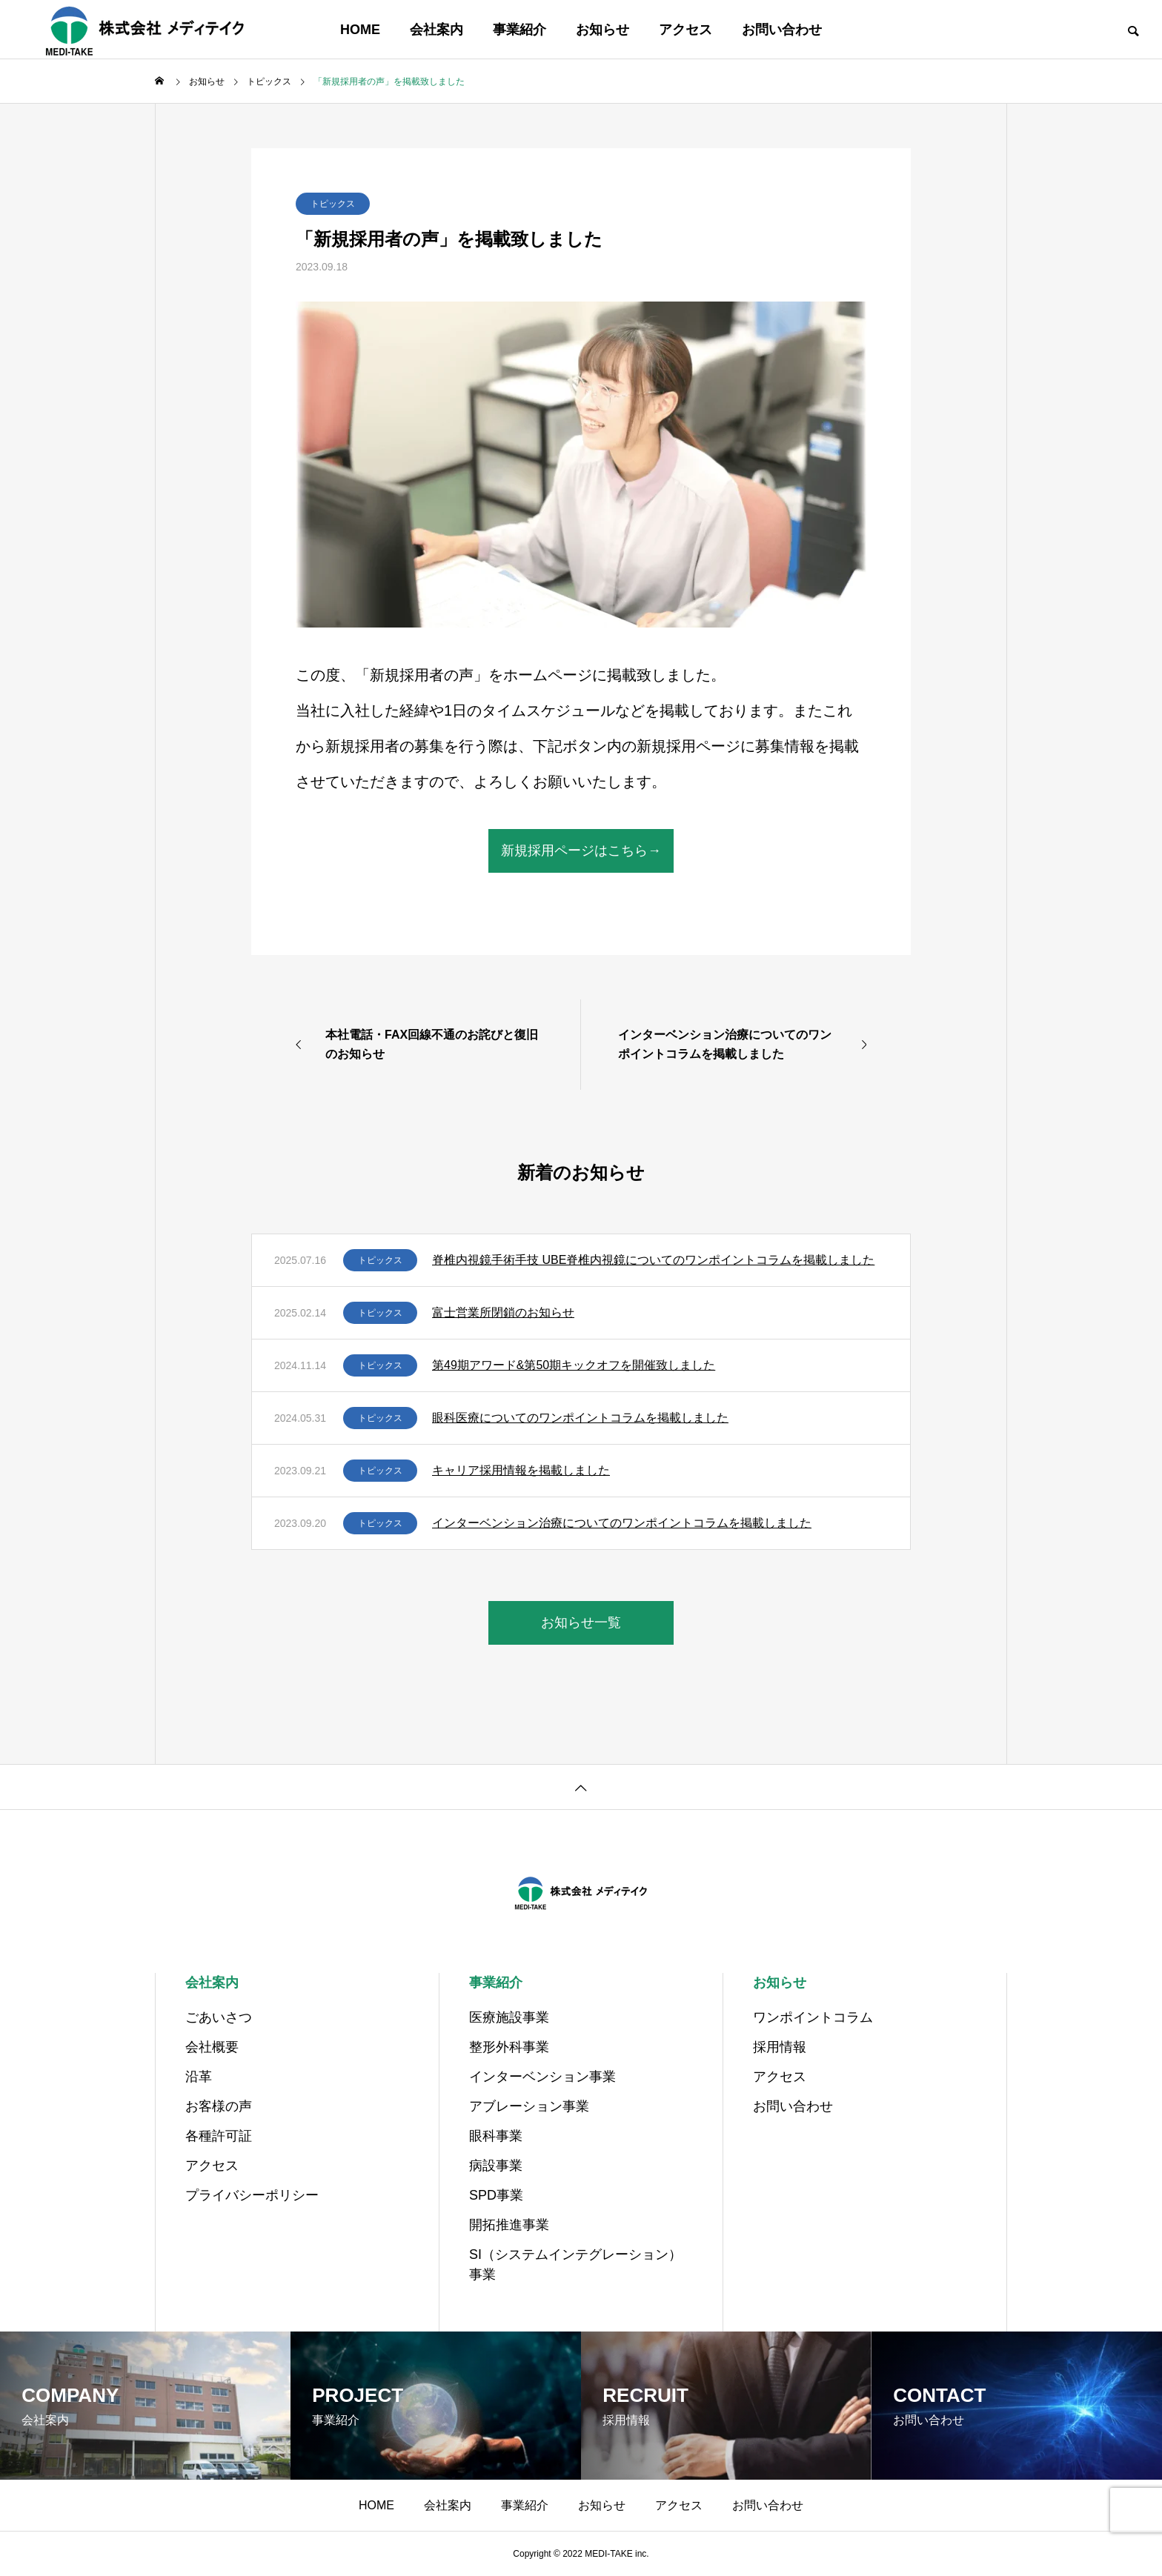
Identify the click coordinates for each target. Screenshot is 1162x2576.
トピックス (333, 204)
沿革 (198, 2076)
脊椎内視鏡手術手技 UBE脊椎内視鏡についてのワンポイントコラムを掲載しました (653, 1260)
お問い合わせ (782, 29)
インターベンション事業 (542, 2076)
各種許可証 (218, 2136)
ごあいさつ (218, 2017)
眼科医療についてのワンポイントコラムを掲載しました (580, 1417)
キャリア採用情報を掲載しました (521, 1470)
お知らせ (602, 29)
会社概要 (212, 2047)
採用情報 (779, 2047)
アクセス (685, 29)
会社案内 (436, 29)
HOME (360, 29)
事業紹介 (519, 29)
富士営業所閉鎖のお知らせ (503, 1312)
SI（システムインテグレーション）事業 (575, 2264)
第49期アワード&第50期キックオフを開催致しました (573, 1365)
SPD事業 (496, 2195)
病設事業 (495, 2165)
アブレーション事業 (529, 2106)
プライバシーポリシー (252, 2195)
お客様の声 (218, 2106)
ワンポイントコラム (813, 2017)
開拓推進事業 (509, 2224)
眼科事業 (495, 2136)
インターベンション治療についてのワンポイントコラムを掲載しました (621, 1523)
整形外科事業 (509, 2047)
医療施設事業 (509, 2017)
